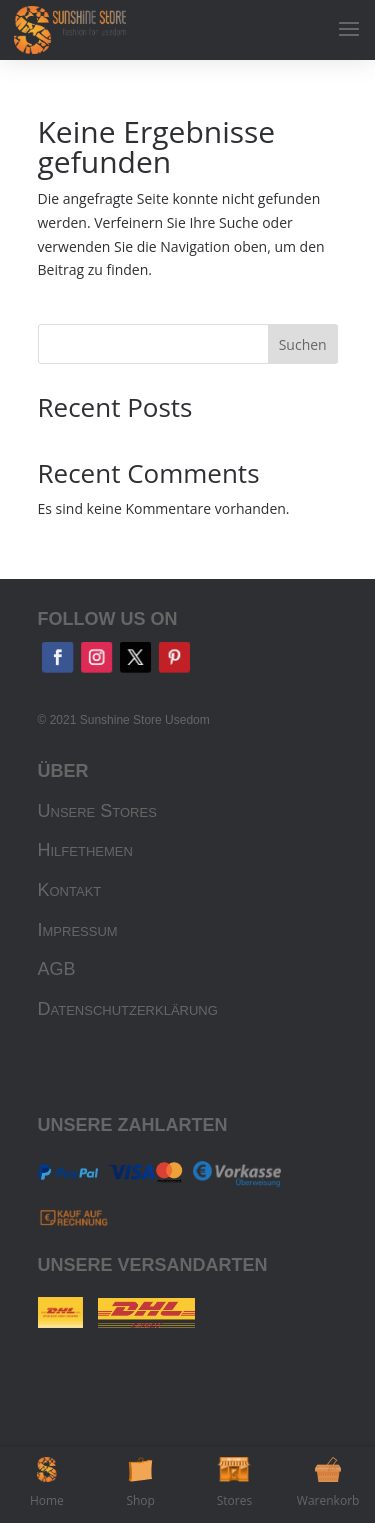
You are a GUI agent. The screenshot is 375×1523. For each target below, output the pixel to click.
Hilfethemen (85, 850)
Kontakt (70, 890)
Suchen (303, 344)
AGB (57, 969)
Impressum (78, 930)
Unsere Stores (97, 811)
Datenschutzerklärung (128, 1009)
